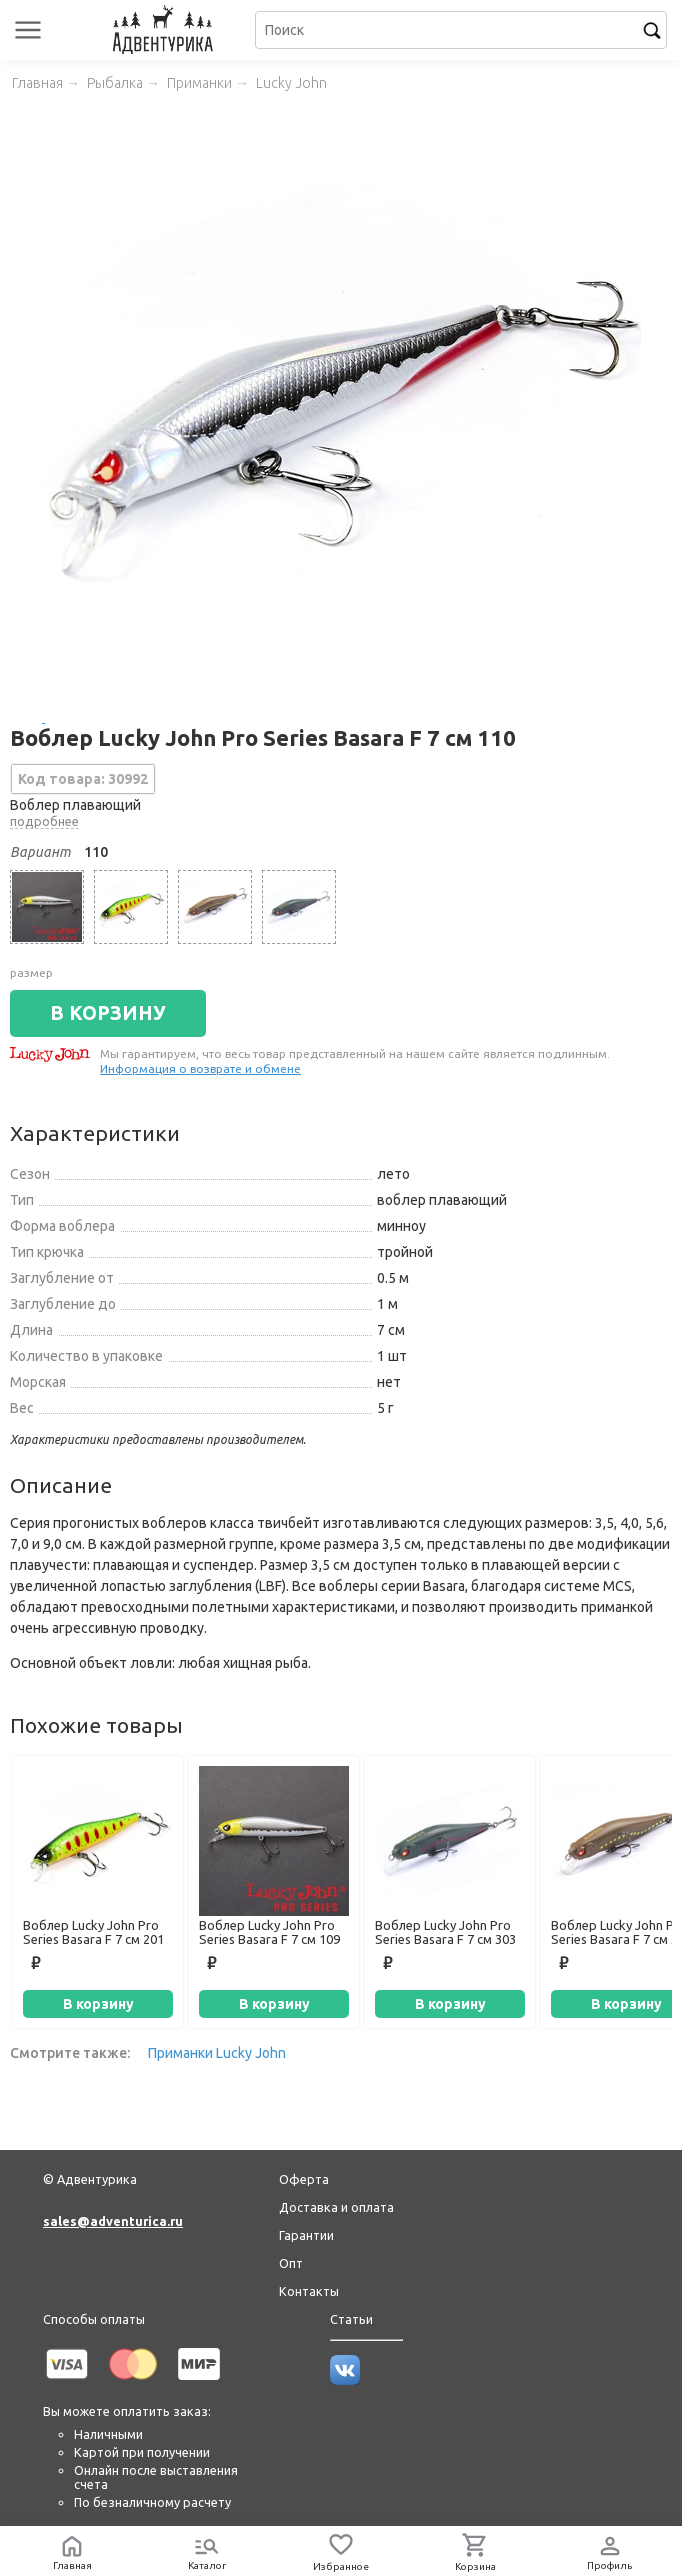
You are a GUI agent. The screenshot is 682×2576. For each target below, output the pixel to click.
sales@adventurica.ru (113, 2221)
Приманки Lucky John (217, 2053)
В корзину (98, 2004)
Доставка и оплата (336, 2207)
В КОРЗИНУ (108, 1013)
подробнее (44, 821)
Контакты (309, 2291)
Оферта (304, 2179)
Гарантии (306, 2235)
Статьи (351, 2319)
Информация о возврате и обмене (200, 1068)
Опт (291, 2263)
